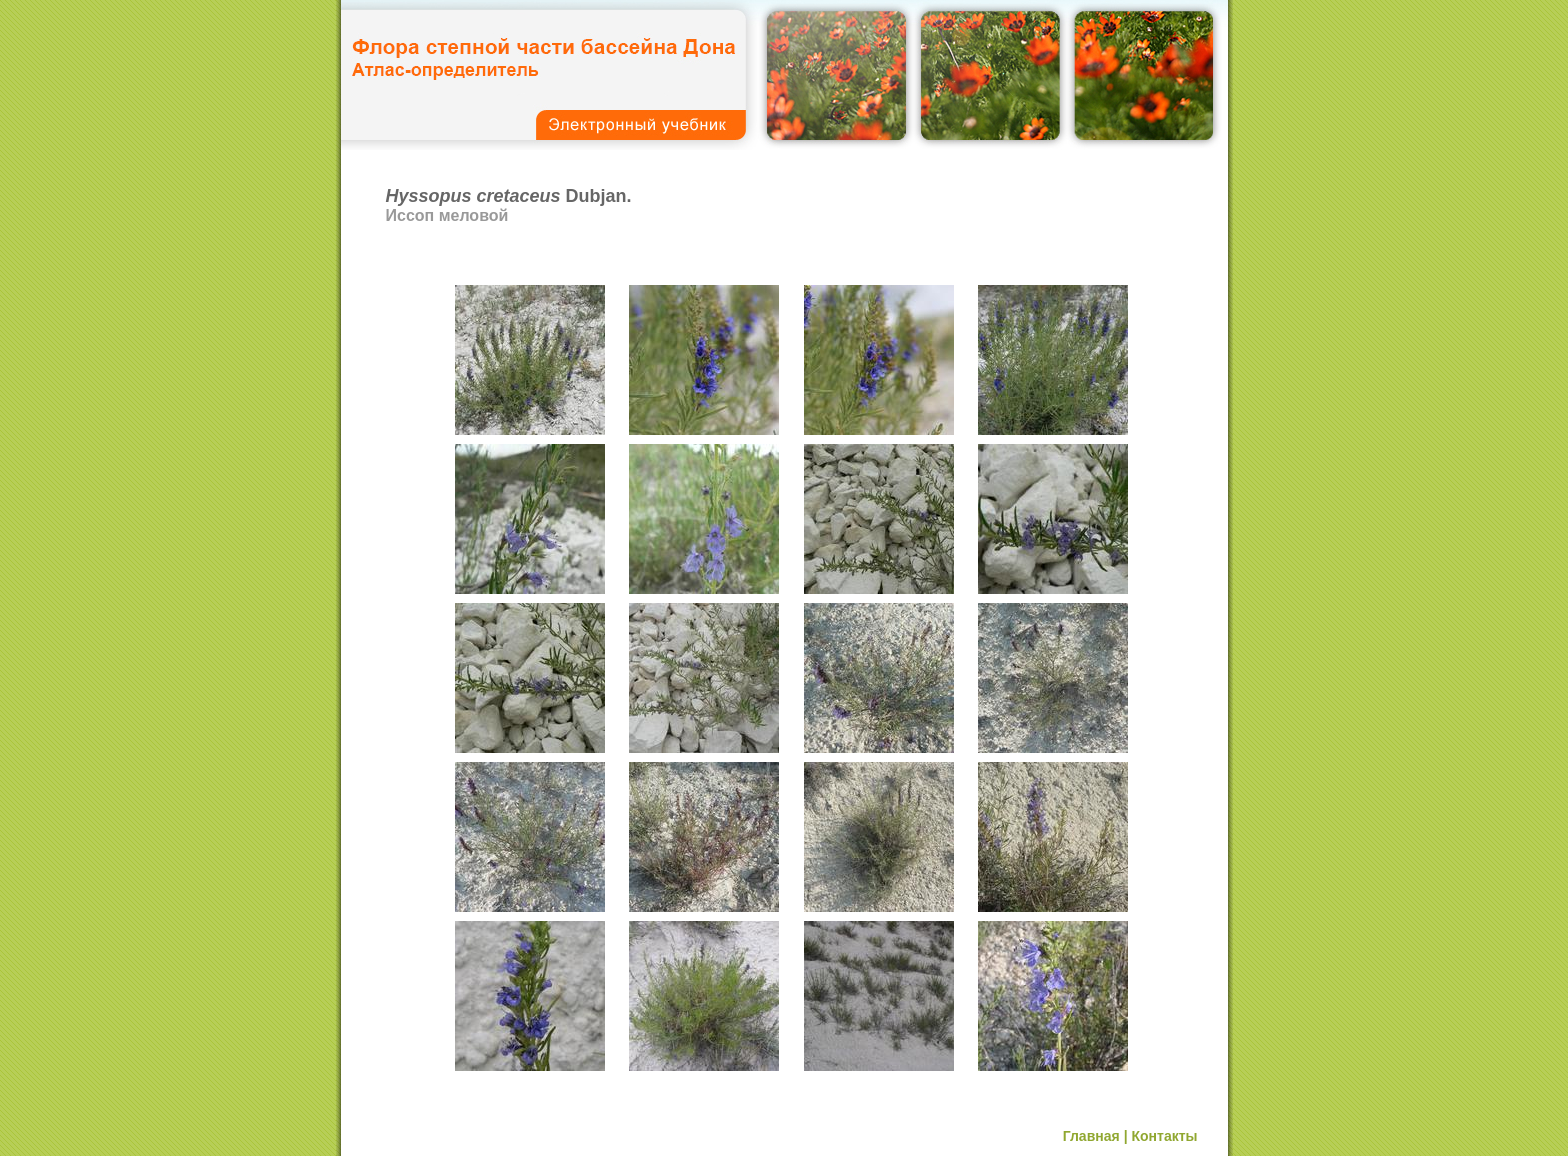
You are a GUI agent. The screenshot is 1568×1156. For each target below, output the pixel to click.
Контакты (1164, 1136)
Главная (1091, 1136)
